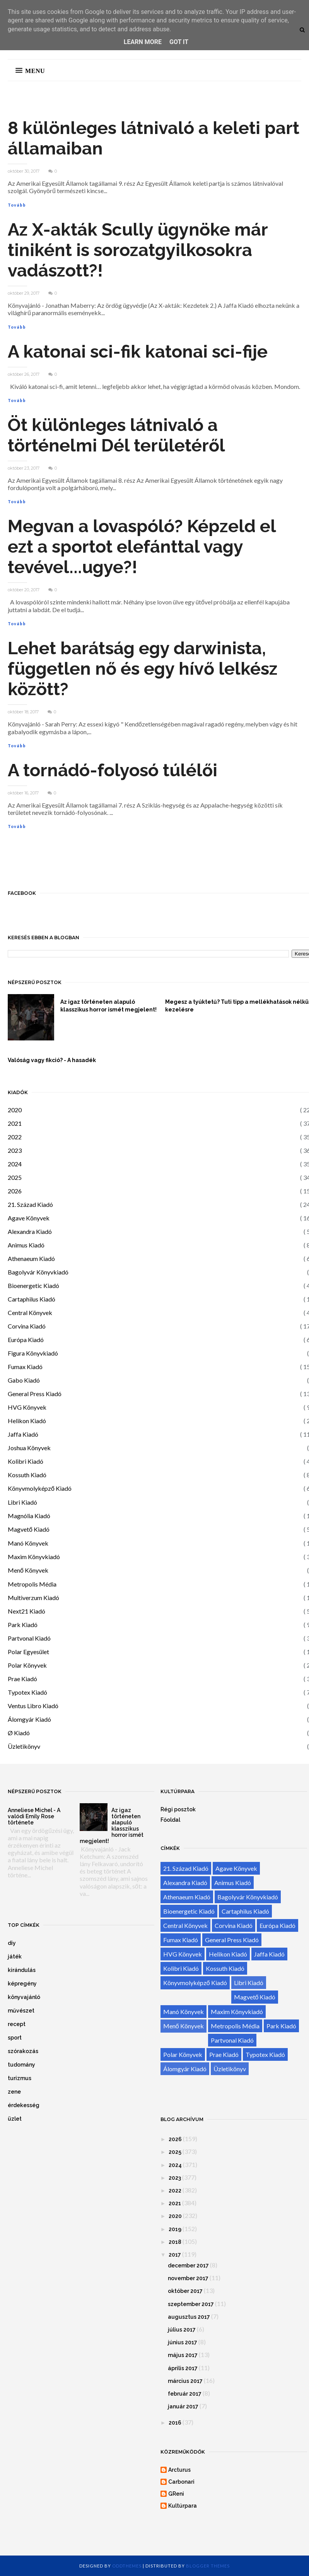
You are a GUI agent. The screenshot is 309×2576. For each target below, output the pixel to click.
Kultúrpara (182, 2506)
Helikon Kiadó (27, 1420)
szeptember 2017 (191, 2304)
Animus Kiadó (26, 1245)
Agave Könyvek (29, 1218)
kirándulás (22, 1970)
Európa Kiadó (26, 1339)
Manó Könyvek (28, 1543)
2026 (15, 1191)
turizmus (19, 2078)
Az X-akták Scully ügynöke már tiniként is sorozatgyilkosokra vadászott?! (138, 250)
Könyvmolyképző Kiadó (40, 1488)
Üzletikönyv (24, 1746)
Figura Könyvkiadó (33, 1353)
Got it (178, 42)
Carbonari (181, 2482)
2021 (15, 1123)
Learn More (143, 42)
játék (15, 1956)
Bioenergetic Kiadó (33, 1285)
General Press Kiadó (34, 1393)
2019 (175, 2229)
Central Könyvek (30, 1312)
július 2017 (182, 2330)
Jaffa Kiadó (23, 1434)
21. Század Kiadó (30, 1204)
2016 (175, 2423)
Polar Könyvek (27, 1665)
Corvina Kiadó (27, 1326)
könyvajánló (24, 1997)
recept (17, 2024)
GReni (176, 2494)
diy (12, 1943)
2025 (15, 1177)
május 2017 (183, 2355)
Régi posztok (178, 1809)
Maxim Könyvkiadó (34, 1556)
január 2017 (183, 2406)
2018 (175, 2242)
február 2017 (184, 2394)
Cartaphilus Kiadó (31, 1299)
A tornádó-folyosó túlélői (112, 770)
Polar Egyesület (28, 1651)
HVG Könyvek (27, 1407)
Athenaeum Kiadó (31, 1258)
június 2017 (182, 2342)
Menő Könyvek (28, 1570)
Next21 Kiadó (26, 1611)
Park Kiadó (23, 1624)
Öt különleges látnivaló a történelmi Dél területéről (116, 435)
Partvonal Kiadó (29, 1638)
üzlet (15, 2119)
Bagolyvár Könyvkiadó (38, 1272)
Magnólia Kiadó (29, 1515)
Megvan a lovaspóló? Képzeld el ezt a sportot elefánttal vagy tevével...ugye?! (142, 546)
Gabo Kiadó (24, 1380)
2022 (15, 1136)
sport (15, 2038)
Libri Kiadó (22, 1502)
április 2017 (183, 2368)
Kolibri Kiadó (25, 1461)
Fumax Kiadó (25, 1366)
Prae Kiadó (22, 1678)
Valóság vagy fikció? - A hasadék (52, 1060)
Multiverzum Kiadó (33, 1597)
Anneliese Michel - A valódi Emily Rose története (34, 1816)
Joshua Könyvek (29, 1447)
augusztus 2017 (189, 2317)
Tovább (17, 205)
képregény (22, 1983)
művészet (21, 2011)
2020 (15, 1109)
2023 (15, 1150)
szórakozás (23, 2051)
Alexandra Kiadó (30, 1231)
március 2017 (185, 2381)
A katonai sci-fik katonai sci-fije (138, 351)
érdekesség (23, 2105)
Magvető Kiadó (29, 1529)
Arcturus (179, 2470)
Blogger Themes (208, 2565)
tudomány (21, 2065)
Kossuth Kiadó (27, 1474)
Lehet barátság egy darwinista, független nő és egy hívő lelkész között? (143, 668)
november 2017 (188, 2278)
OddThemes (127, 2565)
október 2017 (185, 2291)
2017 (175, 2255)
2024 (15, 1164)
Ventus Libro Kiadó (33, 1705)
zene (14, 2092)
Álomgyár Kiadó (29, 1719)
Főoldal (170, 1820)
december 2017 (188, 2265)
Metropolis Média (32, 1584)
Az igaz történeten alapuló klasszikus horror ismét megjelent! (108, 1006)
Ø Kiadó (19, 1732)
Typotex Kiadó (27, 1692)
